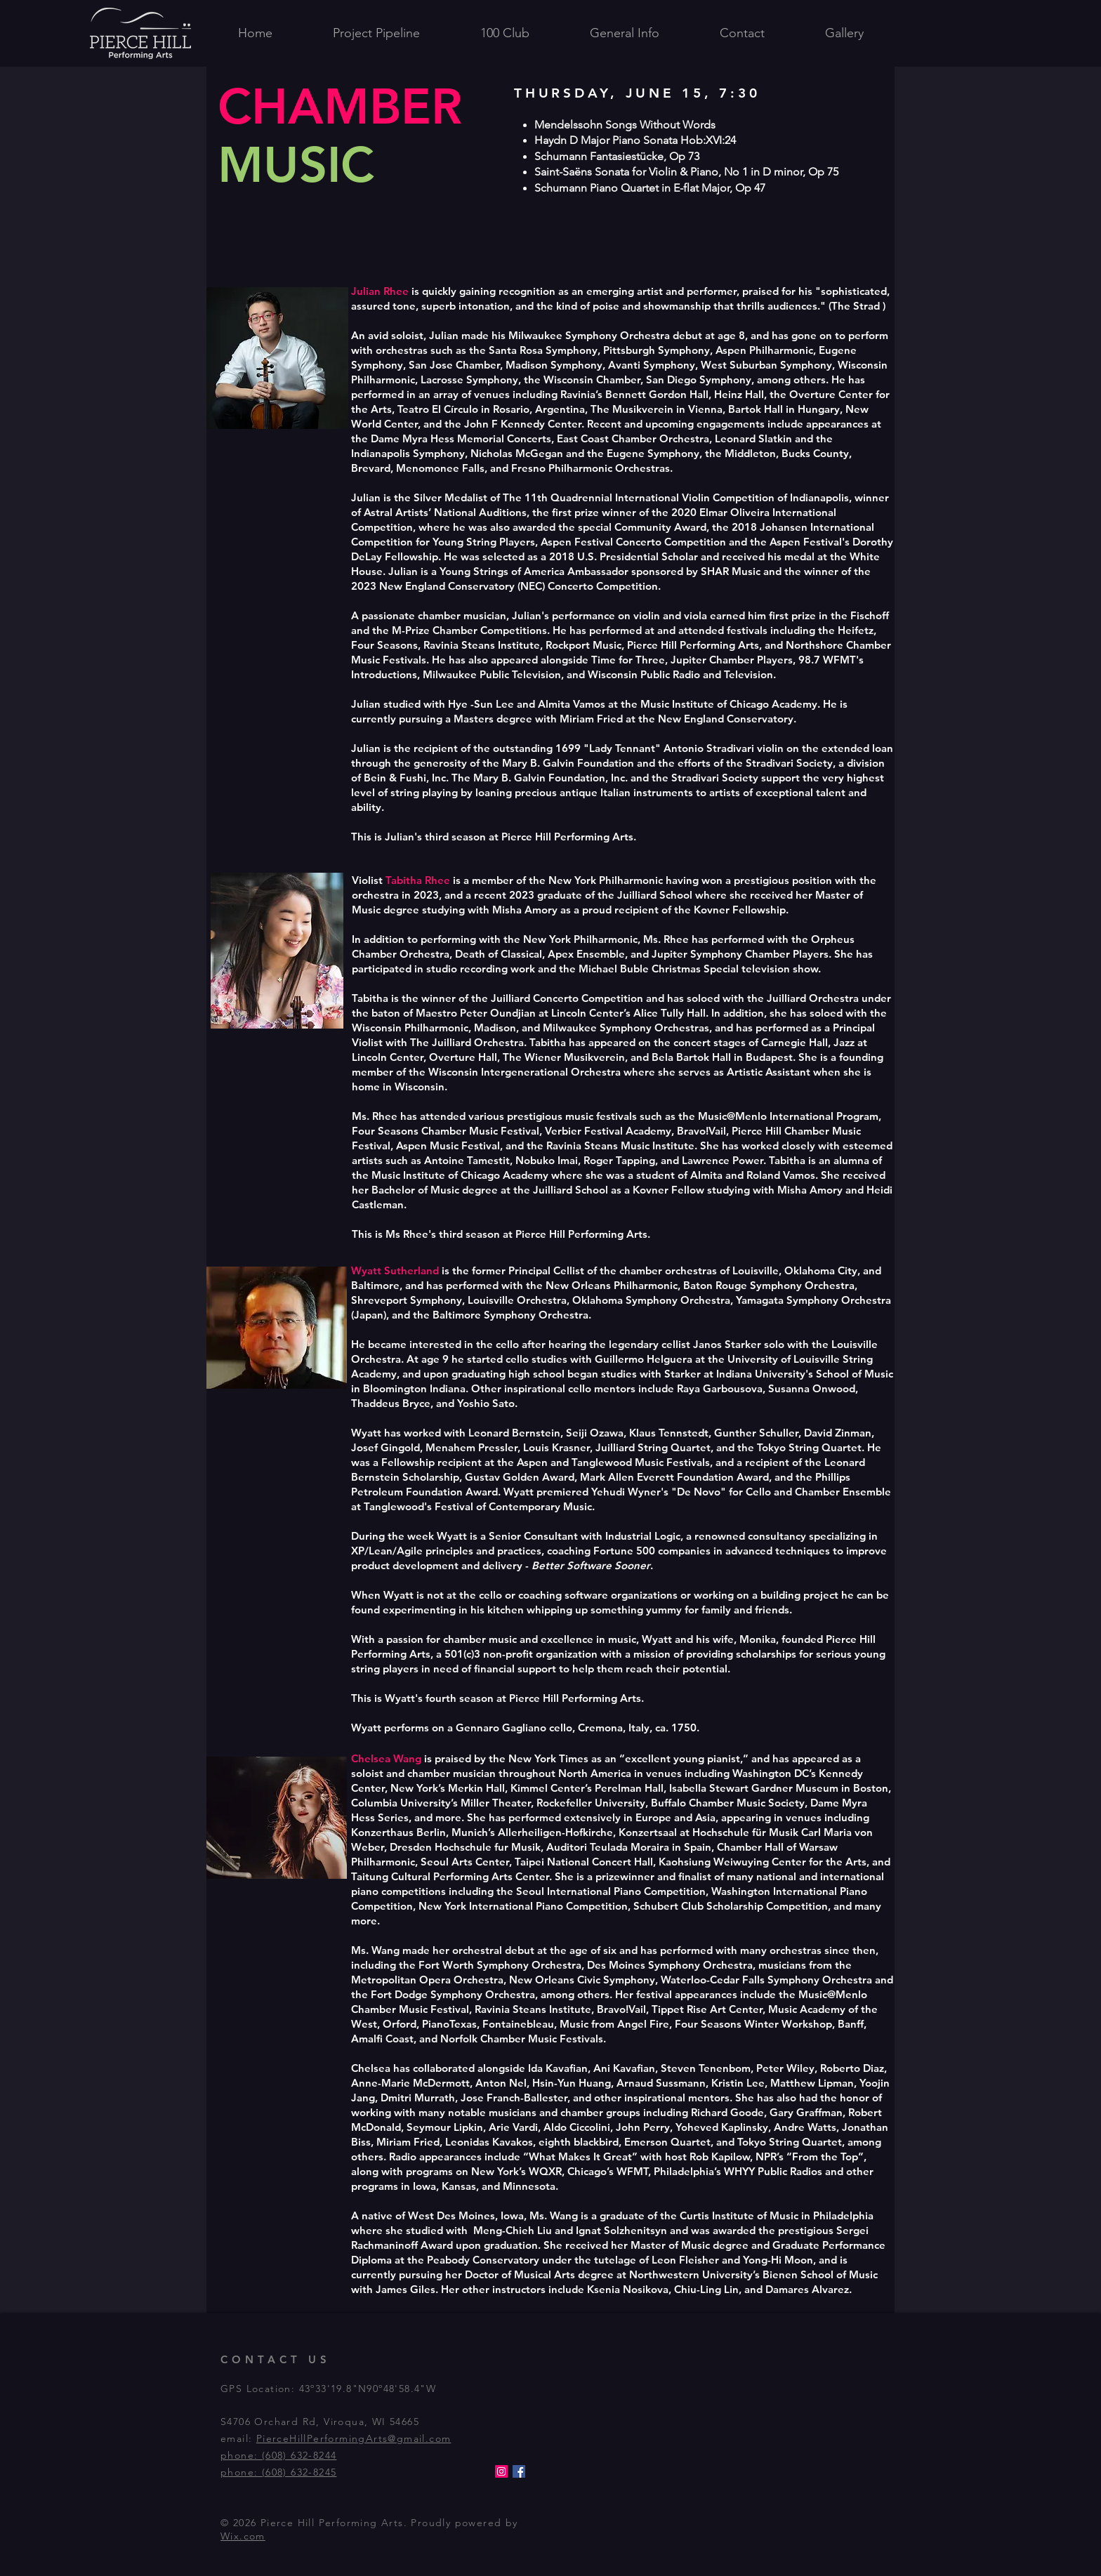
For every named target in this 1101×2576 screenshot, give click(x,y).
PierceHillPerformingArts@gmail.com (353, 2438)
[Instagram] (501, 2471)
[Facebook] (519, 2471)
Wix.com (242, 2536)
